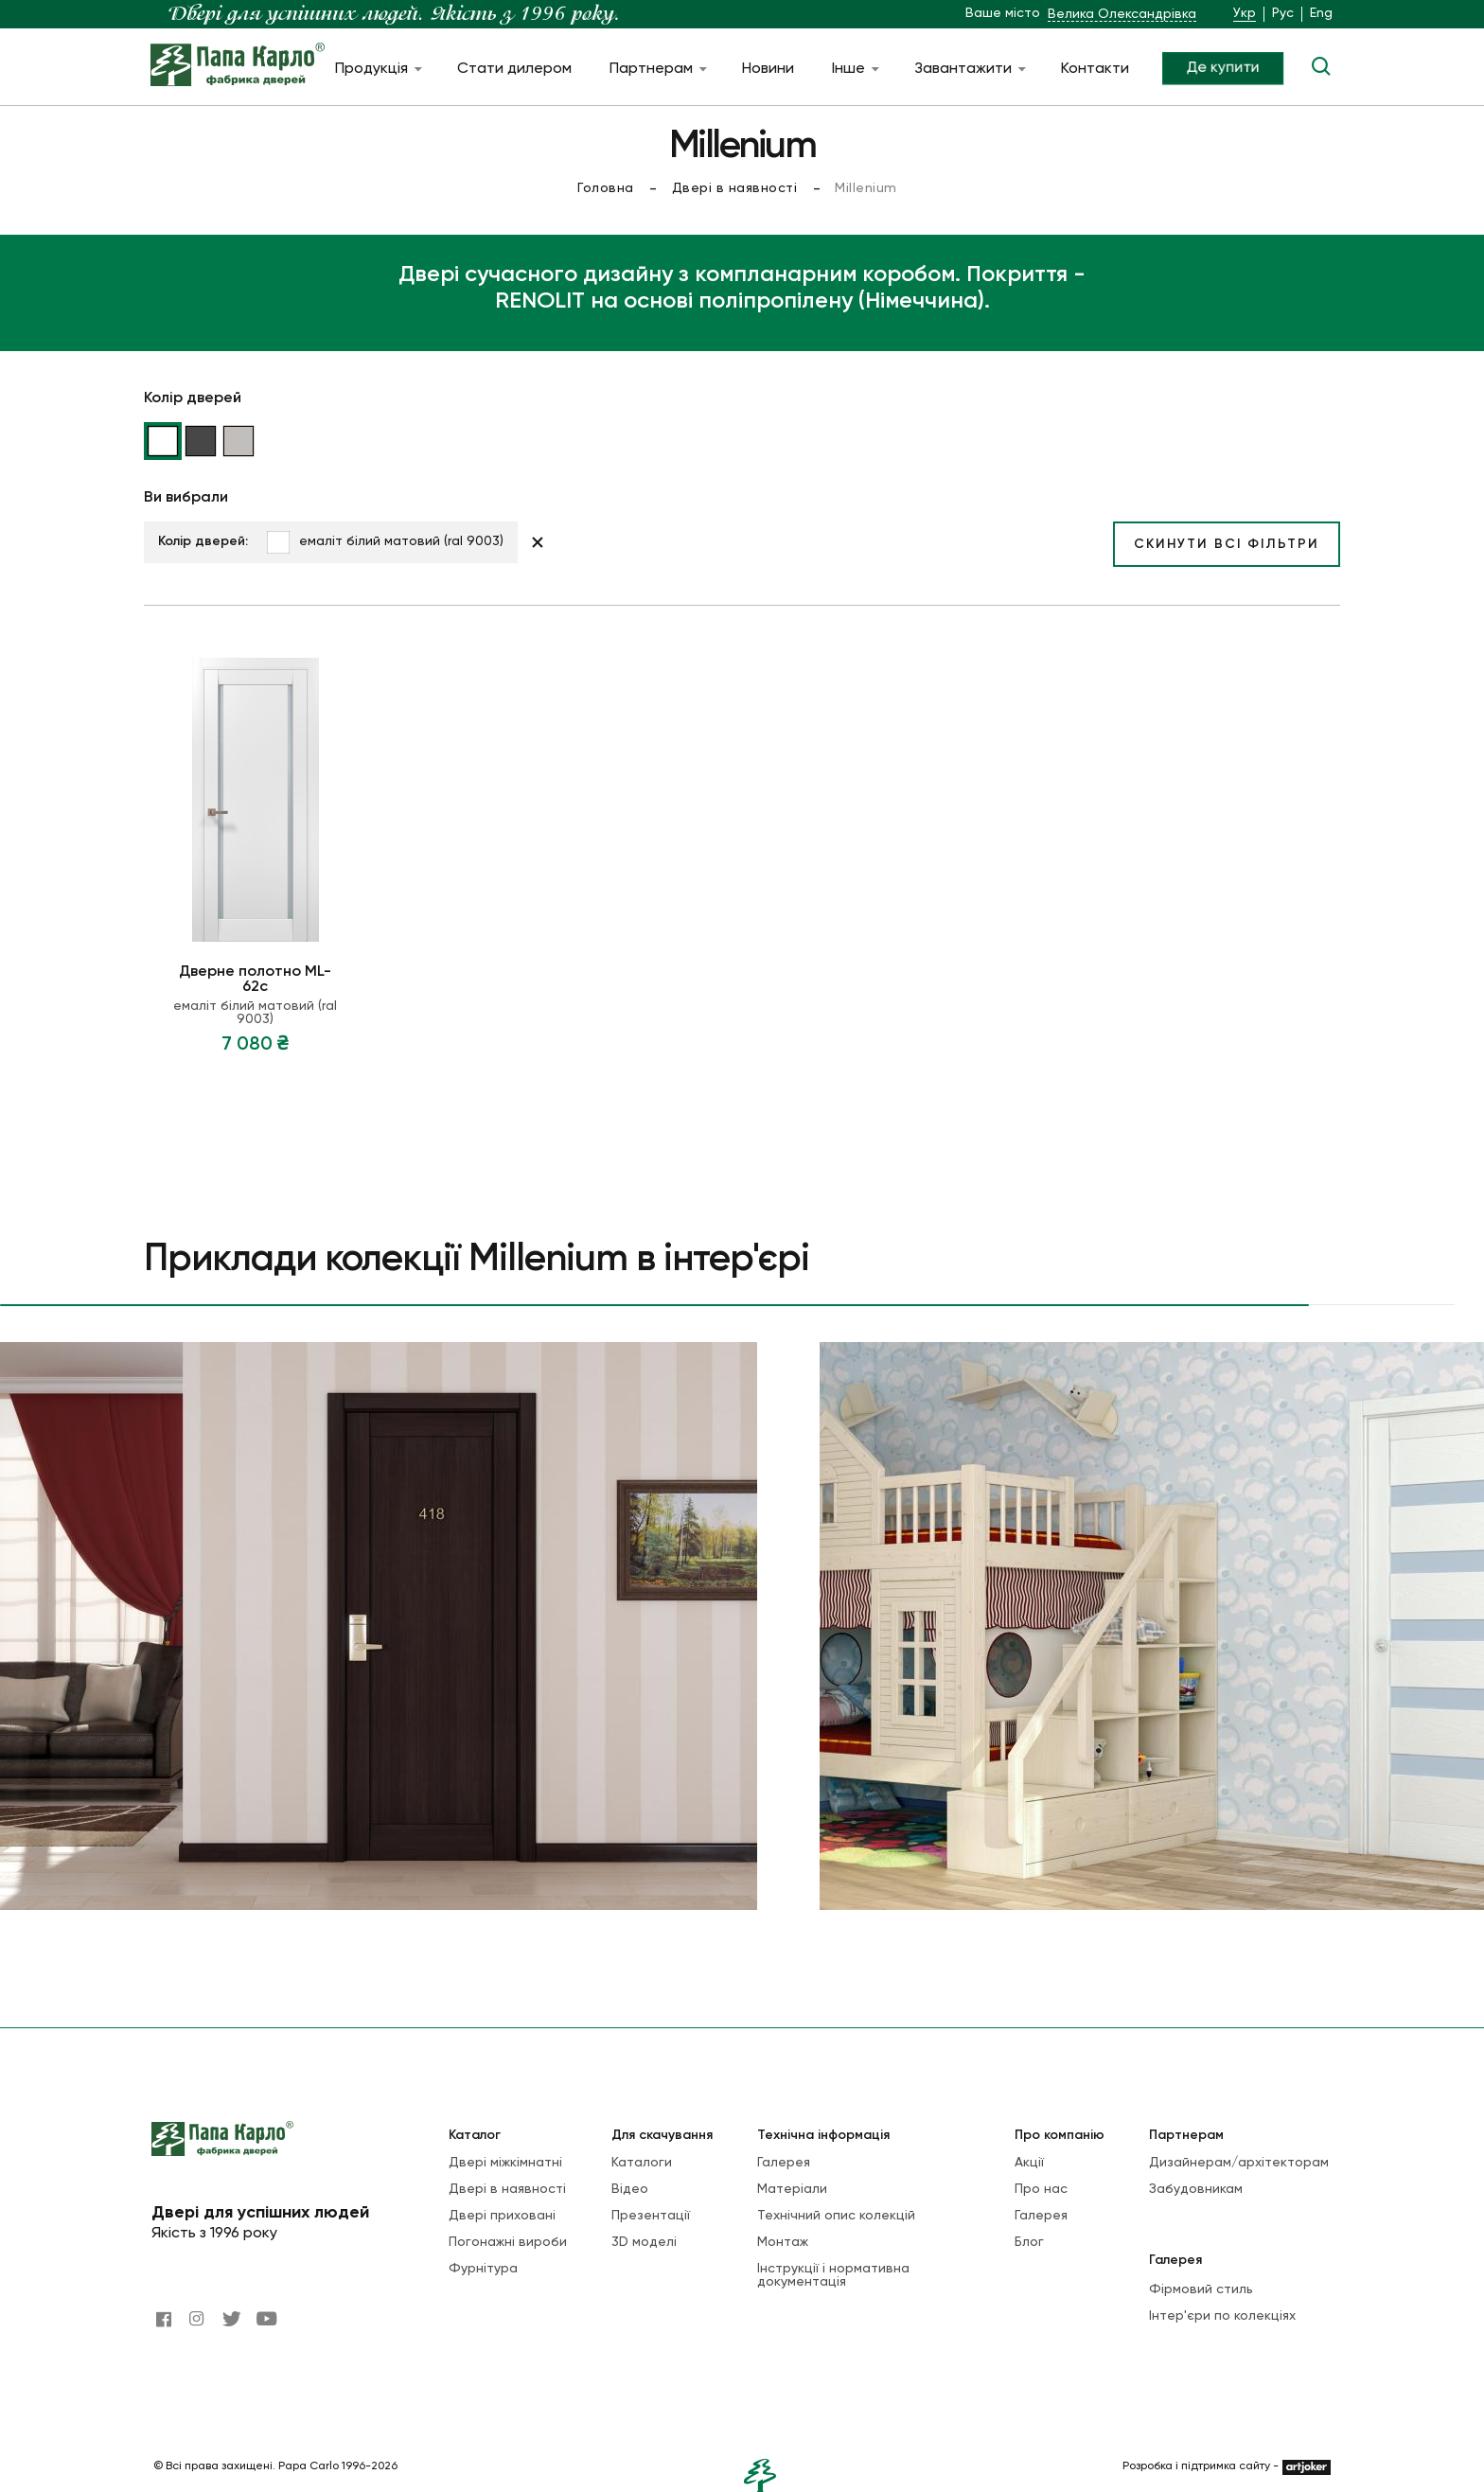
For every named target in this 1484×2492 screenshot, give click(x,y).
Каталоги (641, 2162)
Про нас (1041, 2189)
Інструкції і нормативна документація (833, 2275)
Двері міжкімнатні (505, 2162)
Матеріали (792, 2189)
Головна (605, 188)
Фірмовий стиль (1201, 2289)
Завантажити (968, 69)
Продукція (377, 69)
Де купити (1223, 67)
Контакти (1095, 69)
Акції (1029, 2162)
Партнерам (657, 69)
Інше (854, 69)
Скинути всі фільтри (1226, 544)
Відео (629, 2189)
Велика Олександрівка (1122, 14)
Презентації (650, 2215)
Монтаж (782, 2242)
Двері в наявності (735, 188)
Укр (1244, 13)
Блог (1029, 2242)
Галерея (783, 2162)
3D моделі (644, 2242)
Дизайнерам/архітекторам (1239, 2162)
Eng (1321, 13)
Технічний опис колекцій (836, 2215)
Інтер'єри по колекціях (1222, 2316)
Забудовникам (1196, 2189)
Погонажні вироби (508, 2242)
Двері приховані (502, 2215)
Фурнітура (483, 2268)
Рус (1283, 13)
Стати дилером (514, 69)
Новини (768, 69)
